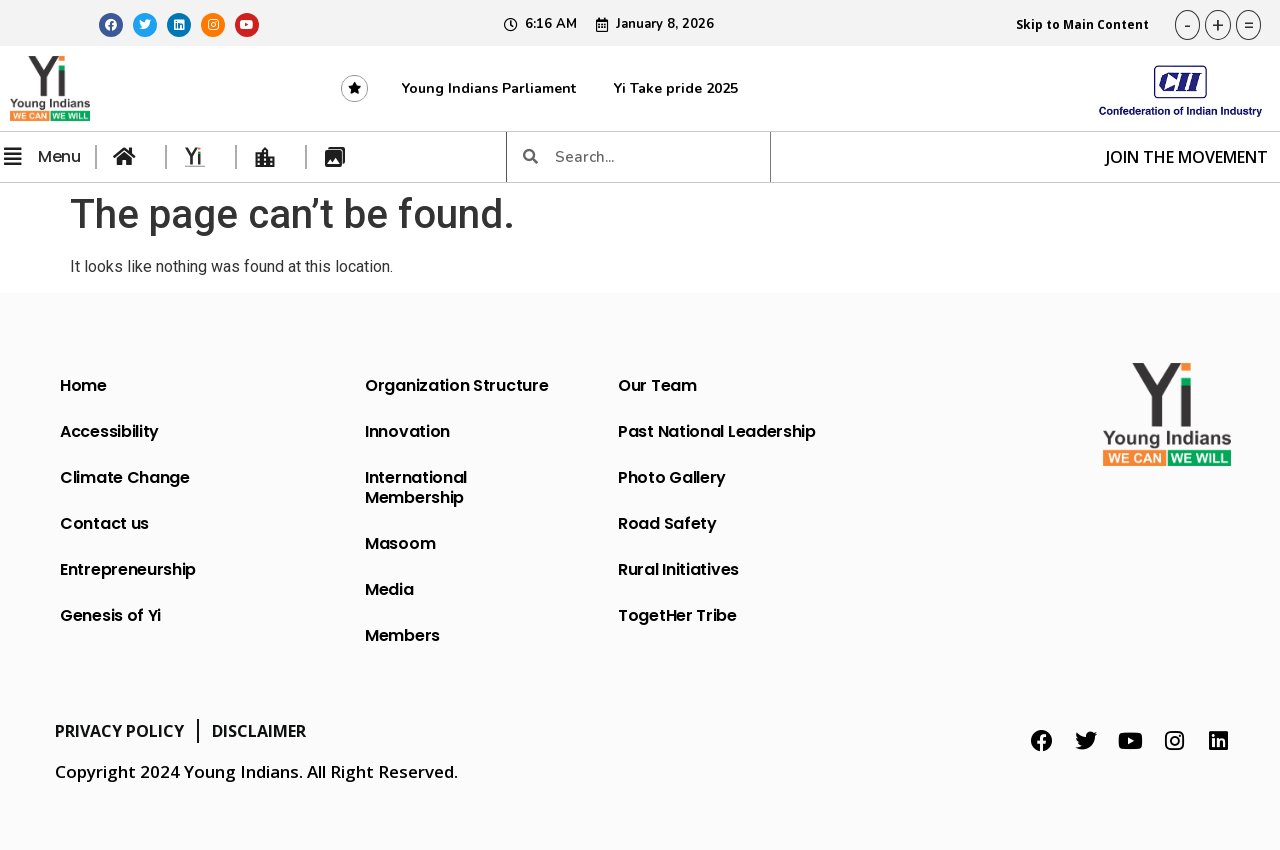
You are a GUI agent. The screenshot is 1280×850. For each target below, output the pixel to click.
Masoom (400, 543)
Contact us (104, 523)
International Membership (416, 487)
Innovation (407, 431)
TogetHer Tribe (677, 615)
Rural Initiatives (678, 569)
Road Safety (667, 523)
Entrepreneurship (128, 569)
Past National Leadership (717, 431)
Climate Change (125, 477)
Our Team (657, 385)
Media (389, 589)
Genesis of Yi (110, 615)
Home (83, 385)
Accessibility (109, 431)
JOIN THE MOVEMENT (1187, 157)
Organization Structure (456, 385)
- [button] (1187, 25)
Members (402, 635)
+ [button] (1218, 25)
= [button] (1249, 25)
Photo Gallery (672, 477)
